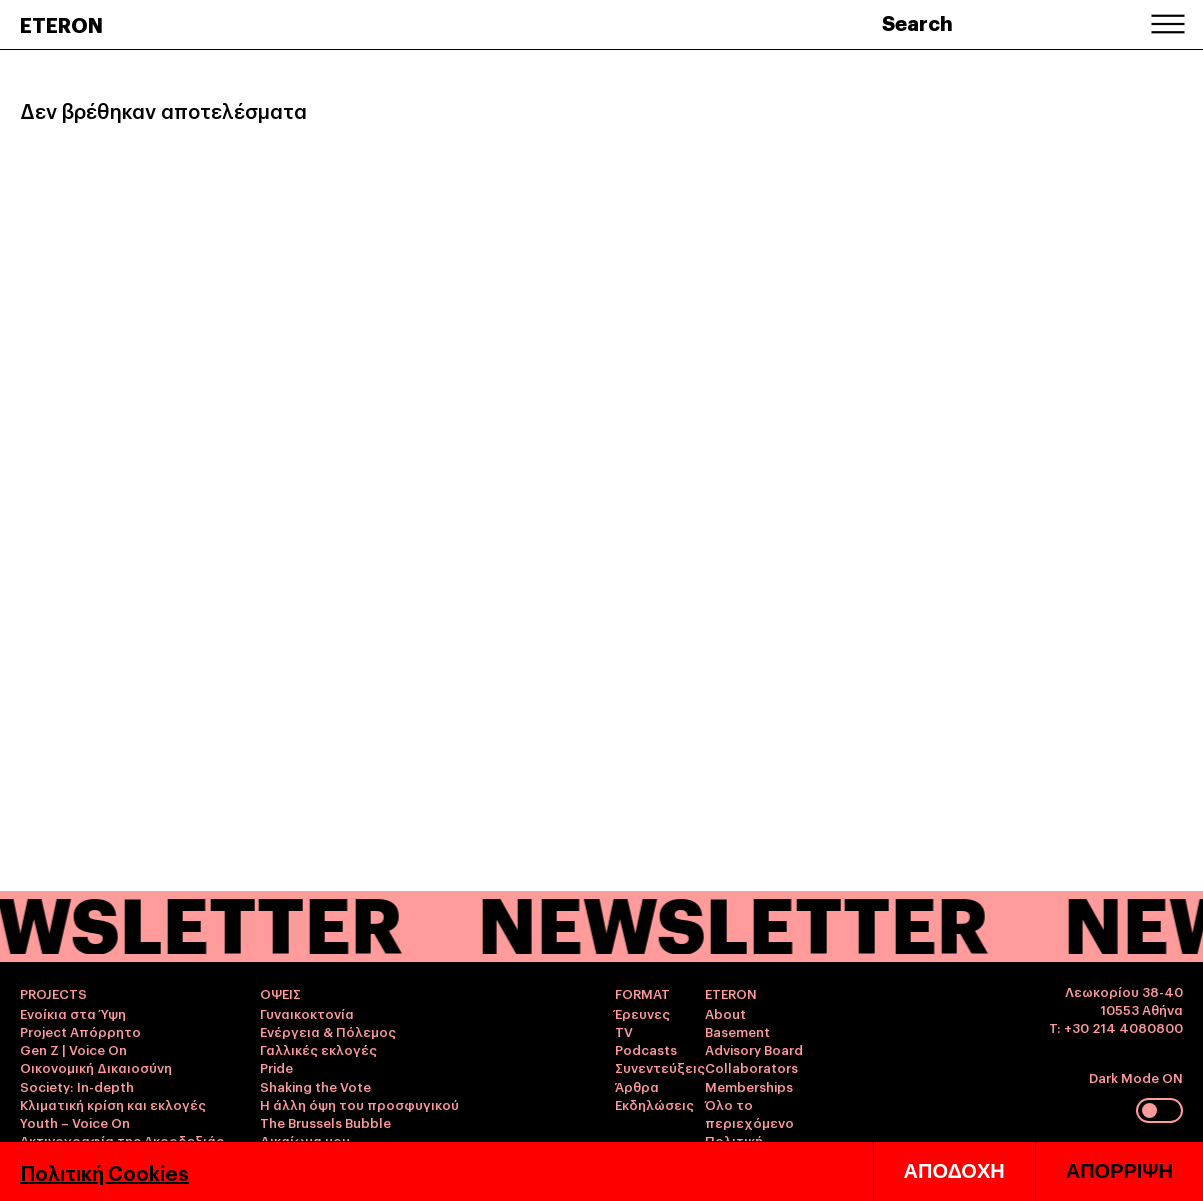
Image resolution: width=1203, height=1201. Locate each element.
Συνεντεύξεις (660, 1067)
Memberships (749, 1086)
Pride (276, 1067)
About (725, 1013)
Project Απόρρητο (80, 1031)
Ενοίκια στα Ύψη (73, 1013)
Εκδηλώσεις (654, 1104)
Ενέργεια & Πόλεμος (328, 1031)
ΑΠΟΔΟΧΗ (954, 1171)
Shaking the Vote (315, 1086)
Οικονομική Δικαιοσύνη (96, 1067)
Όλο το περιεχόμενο (749, 1113)
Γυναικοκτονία (307, 1013)
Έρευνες (642, 1013)
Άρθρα (637, 1086)
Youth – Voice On (75, 1122)
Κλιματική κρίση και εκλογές (113, 1104)
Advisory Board (754, 1049)
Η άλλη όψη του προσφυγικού (359, 1104)
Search (917, 22)
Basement (737, 1031)
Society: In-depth (77, 1086)
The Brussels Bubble (325, 1122)
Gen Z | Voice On (73, 1049)
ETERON (61, 24)
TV (624, 1031)
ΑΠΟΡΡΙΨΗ (1119, 1171)
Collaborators (751, 1067)
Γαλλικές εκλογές (318, 1049)
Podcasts (646, 1049)
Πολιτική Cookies (104, 1172)
